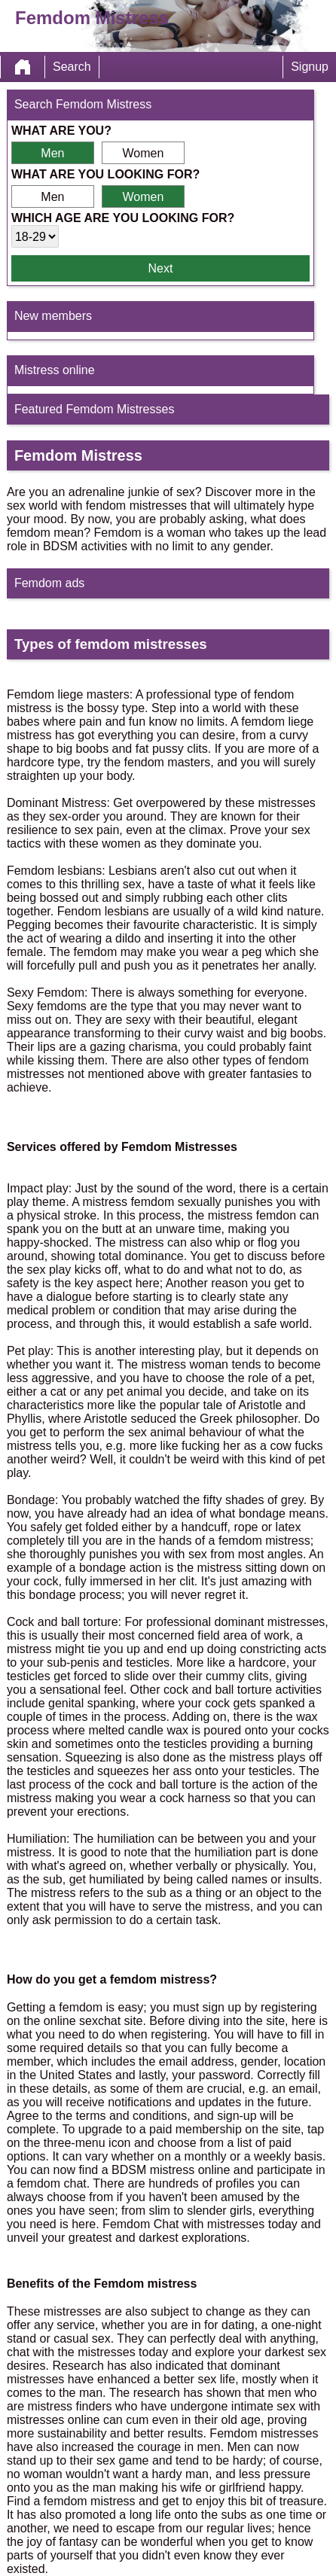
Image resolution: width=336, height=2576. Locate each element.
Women (142, 153)
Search (72, 66)
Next (160, 268)
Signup (309, 66)
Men (52, 153)
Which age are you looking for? (122, 218)
